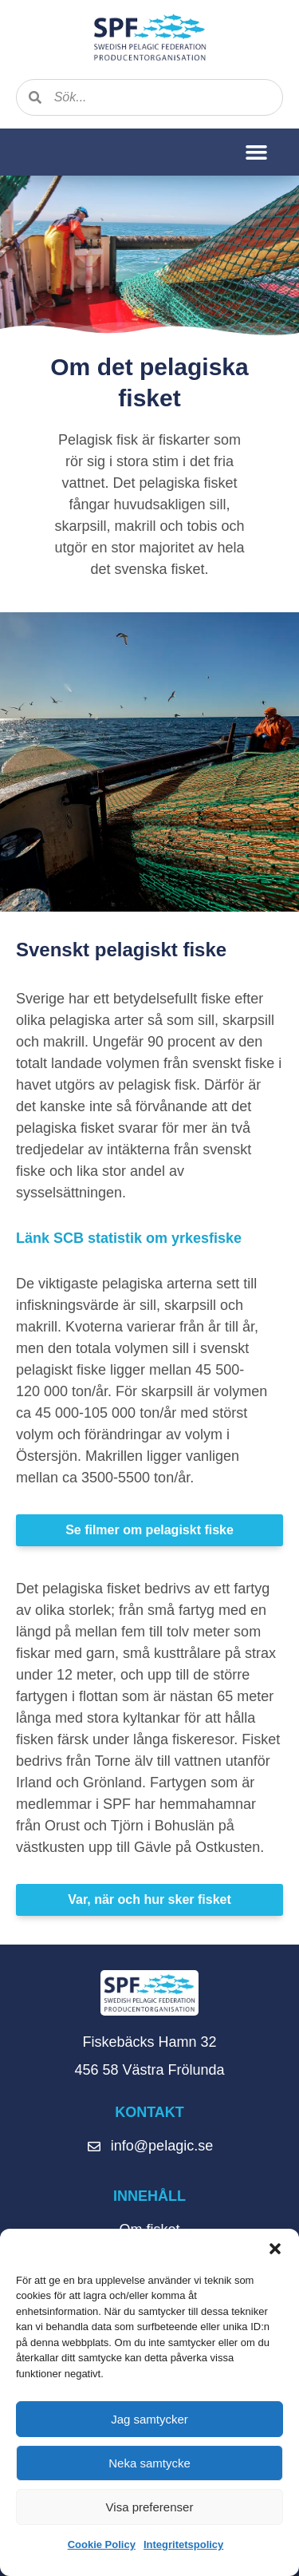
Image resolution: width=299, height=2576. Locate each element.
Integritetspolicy (183, 2544)
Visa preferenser (150, 2507)
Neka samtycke (149, 2463)
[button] (275, 2249)
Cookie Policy (102, 2544)
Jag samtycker (149, 2419)
